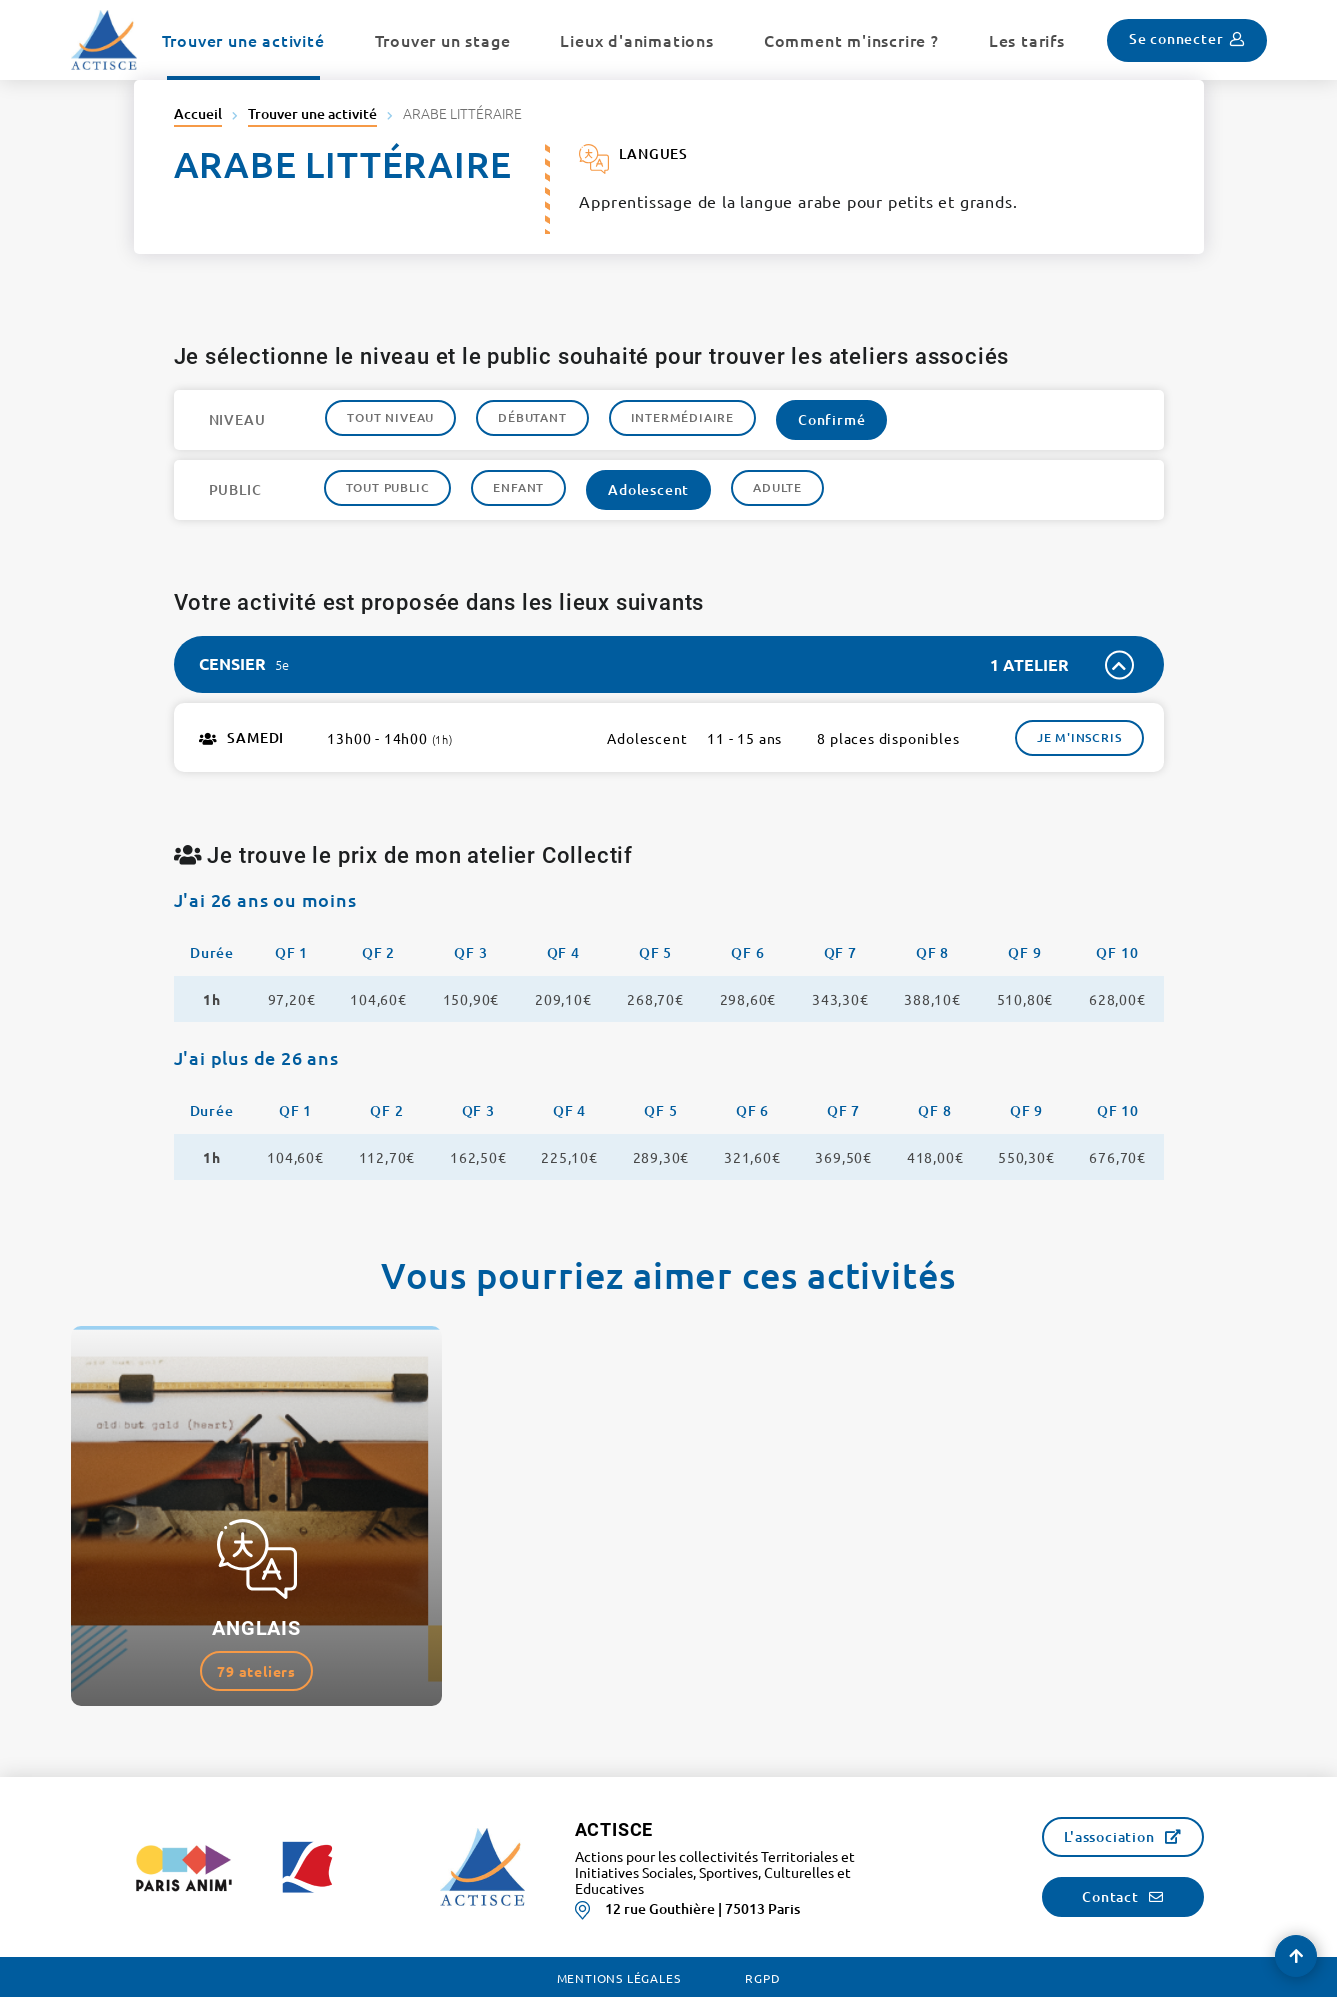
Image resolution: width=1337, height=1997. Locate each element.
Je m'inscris (1079, 737)
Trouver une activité (312, 113)
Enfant (518, 487)
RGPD (762, 1978)
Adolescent (648, 489)
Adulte (777, 487)
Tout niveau (390, 417)
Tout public (388, 487)
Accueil (198, 113)
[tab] (669, 664)
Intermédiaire (682, 417)
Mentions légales (619, 1978)
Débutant (532, 417)
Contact (1110, 1896)
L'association (1109, 1836)
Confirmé (831, 419)
